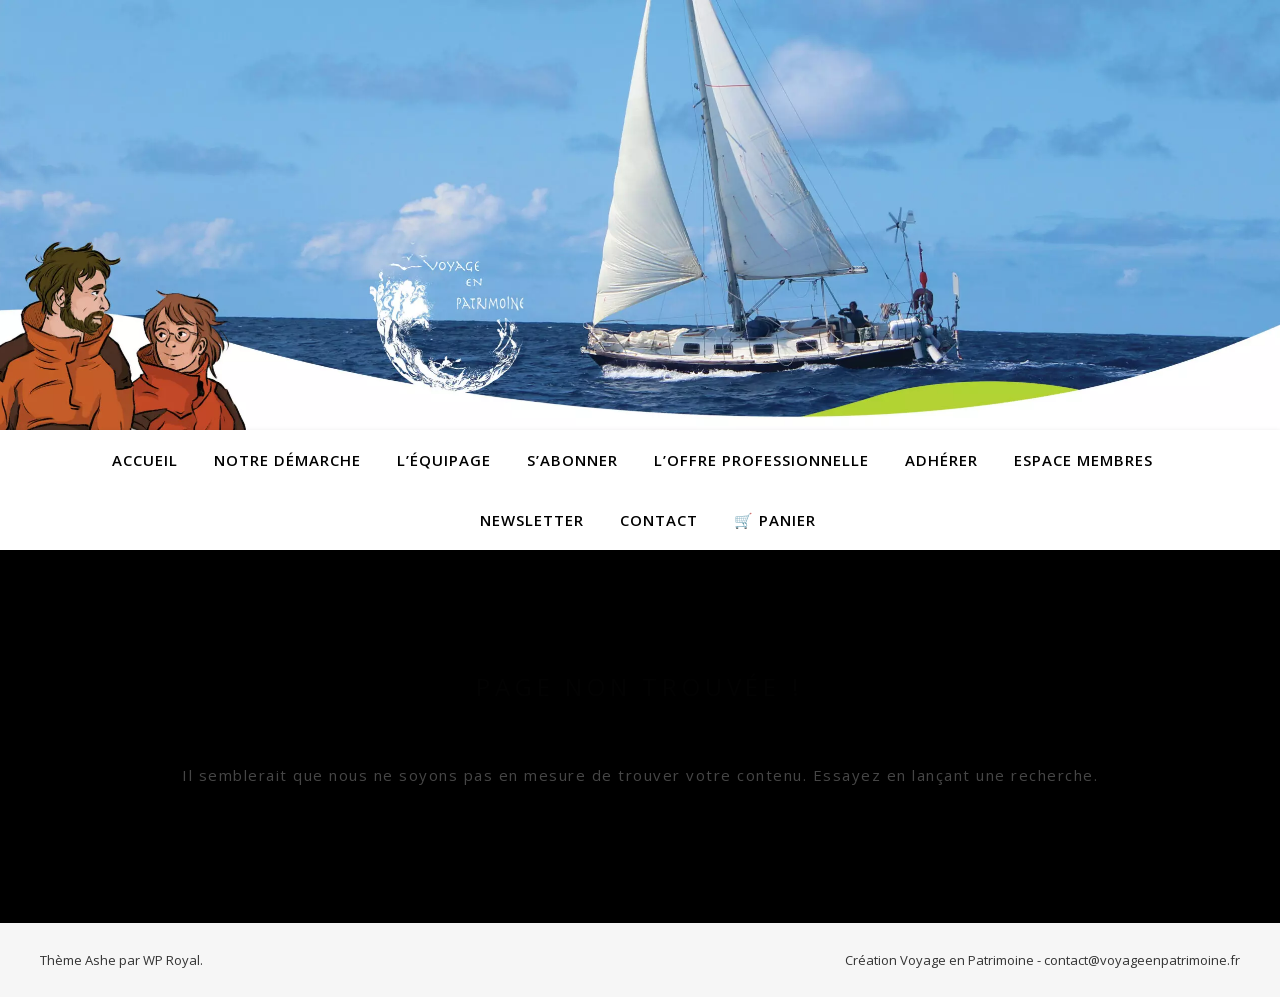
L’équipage (444, 460)
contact (659, 520)
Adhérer (941, 460)
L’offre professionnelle (761, 460)
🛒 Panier (775, 520)
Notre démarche (287, 460)
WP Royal (171, 960)
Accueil (145, 460)
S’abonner (572, 460)
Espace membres (1083, 460)
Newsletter (532, 520)
